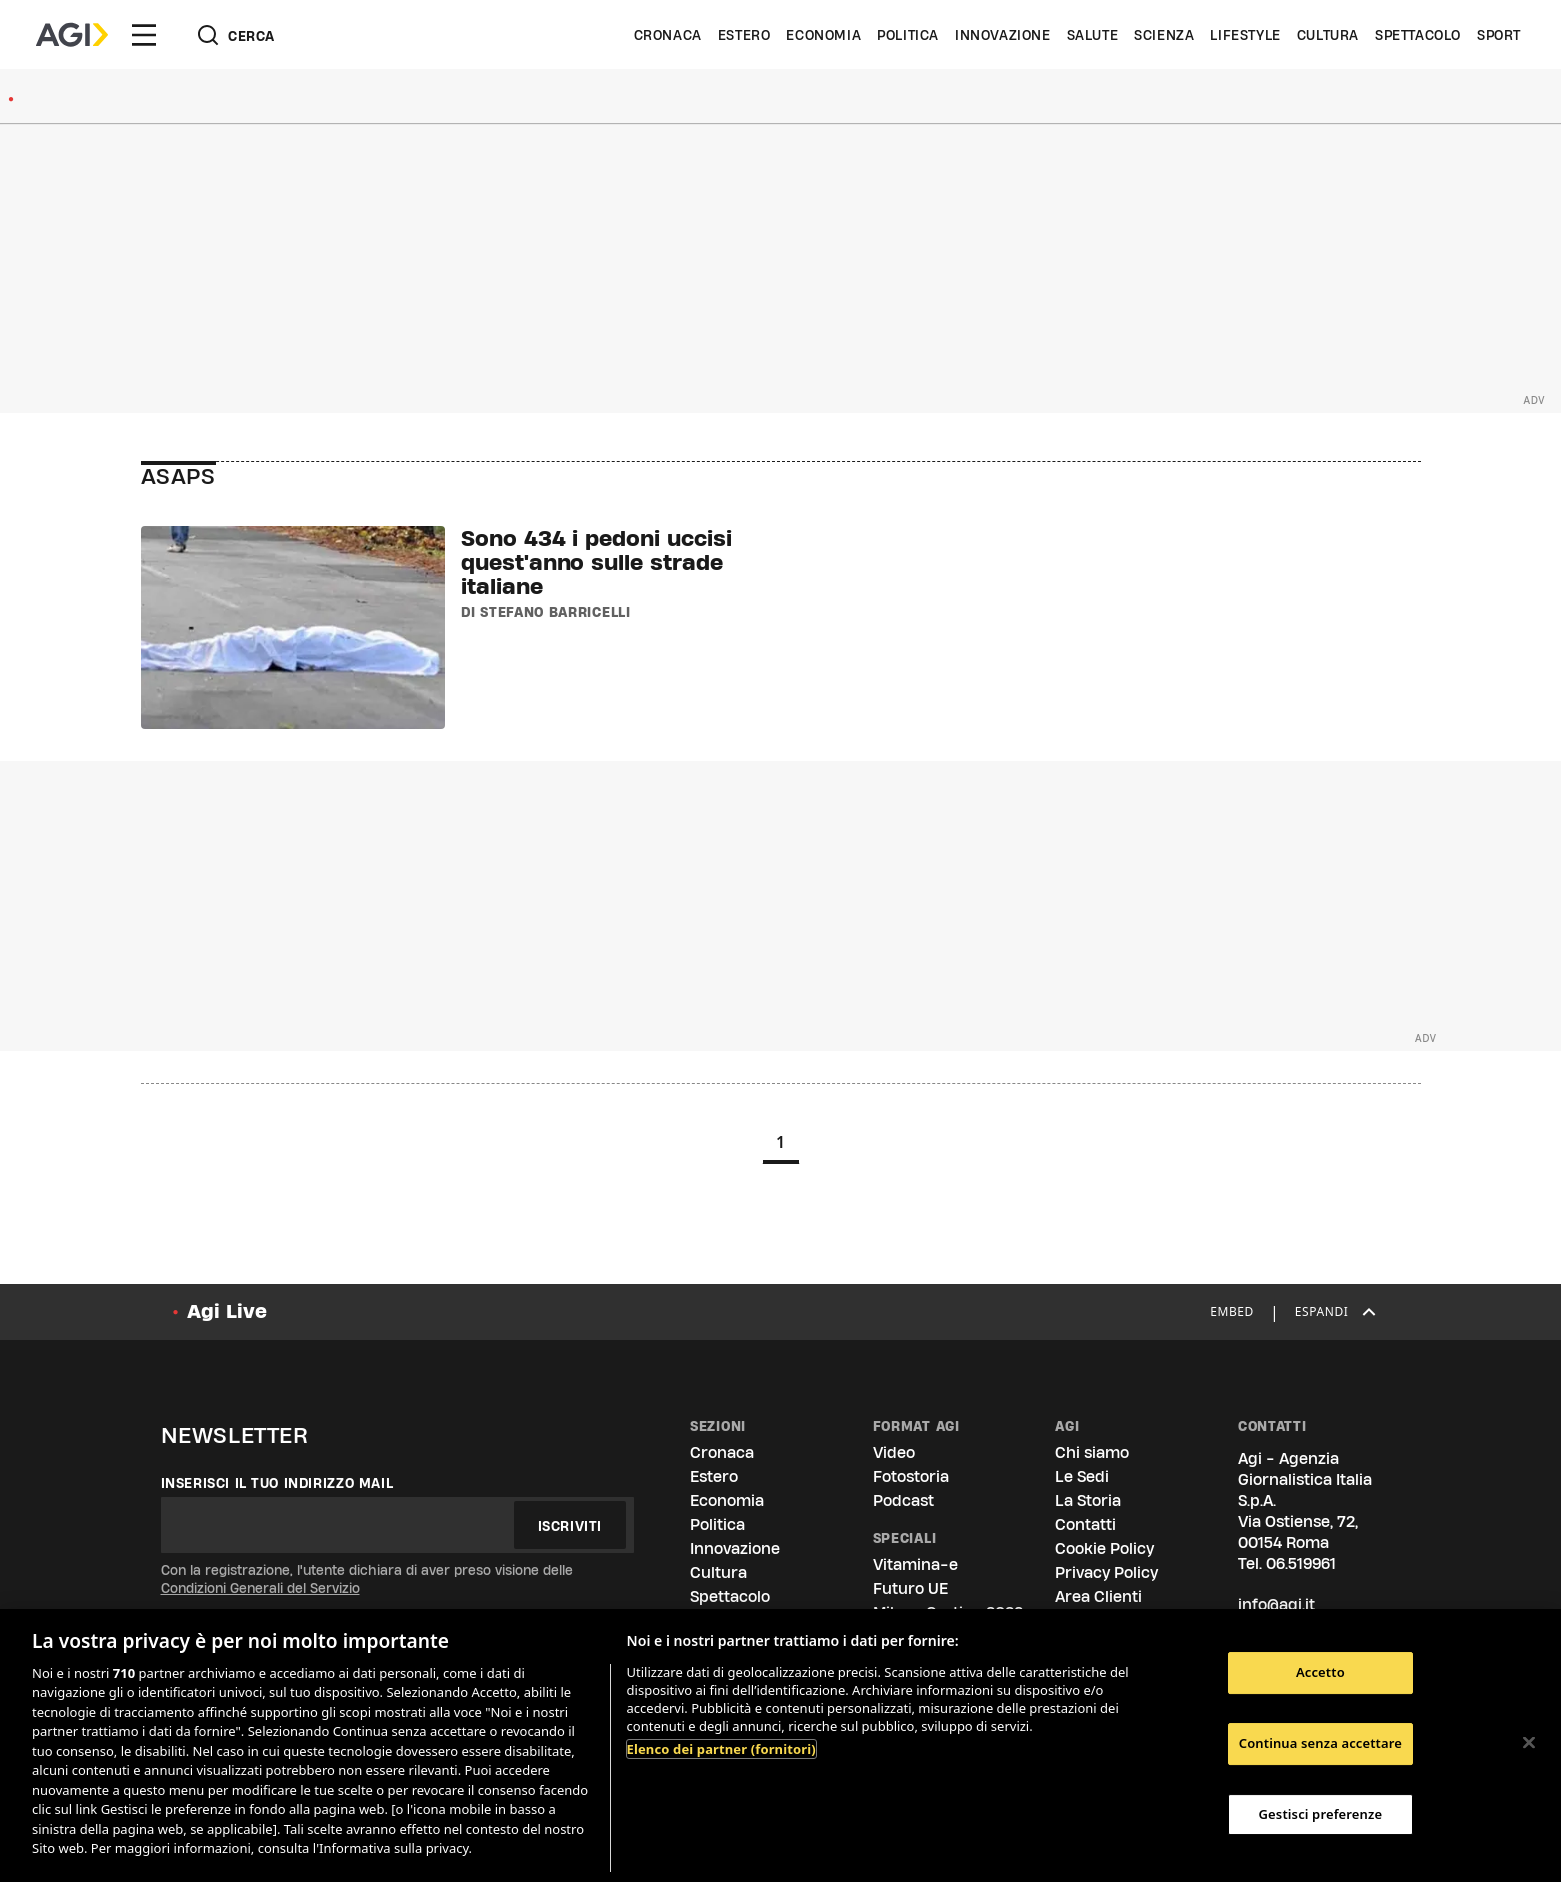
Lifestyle (1245, 35)
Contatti (1085, 1524)
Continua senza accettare (1320, 1743)
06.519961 (1301, 1563)
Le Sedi (1082, 1476)
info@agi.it (1276, 1604)
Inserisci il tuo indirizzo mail (277, 1483)
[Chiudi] (1529, 1743)
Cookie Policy (1104, 1548)
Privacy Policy (1106, 1572)
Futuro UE (910, 1588)
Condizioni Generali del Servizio (260, 1588)
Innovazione (1003, 35)
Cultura (1328, 35)
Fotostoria (911, 1476)
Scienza (1164, 35)
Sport (1499, 35)
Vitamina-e (915, 1564)
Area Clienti (1098, 1596)
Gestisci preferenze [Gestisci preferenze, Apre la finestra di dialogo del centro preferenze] (1321, 1814)
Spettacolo (1418, 35)
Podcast (903, 1500)
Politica (908, 35)
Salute (1093, 35)
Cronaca (668, 35)
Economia (823, 35)
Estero (744, 35)
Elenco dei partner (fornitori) (721, 1749)
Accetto (1320, 1673)
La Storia (1088, 1500)
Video (894, 1452)
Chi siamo (1092, 1452)
